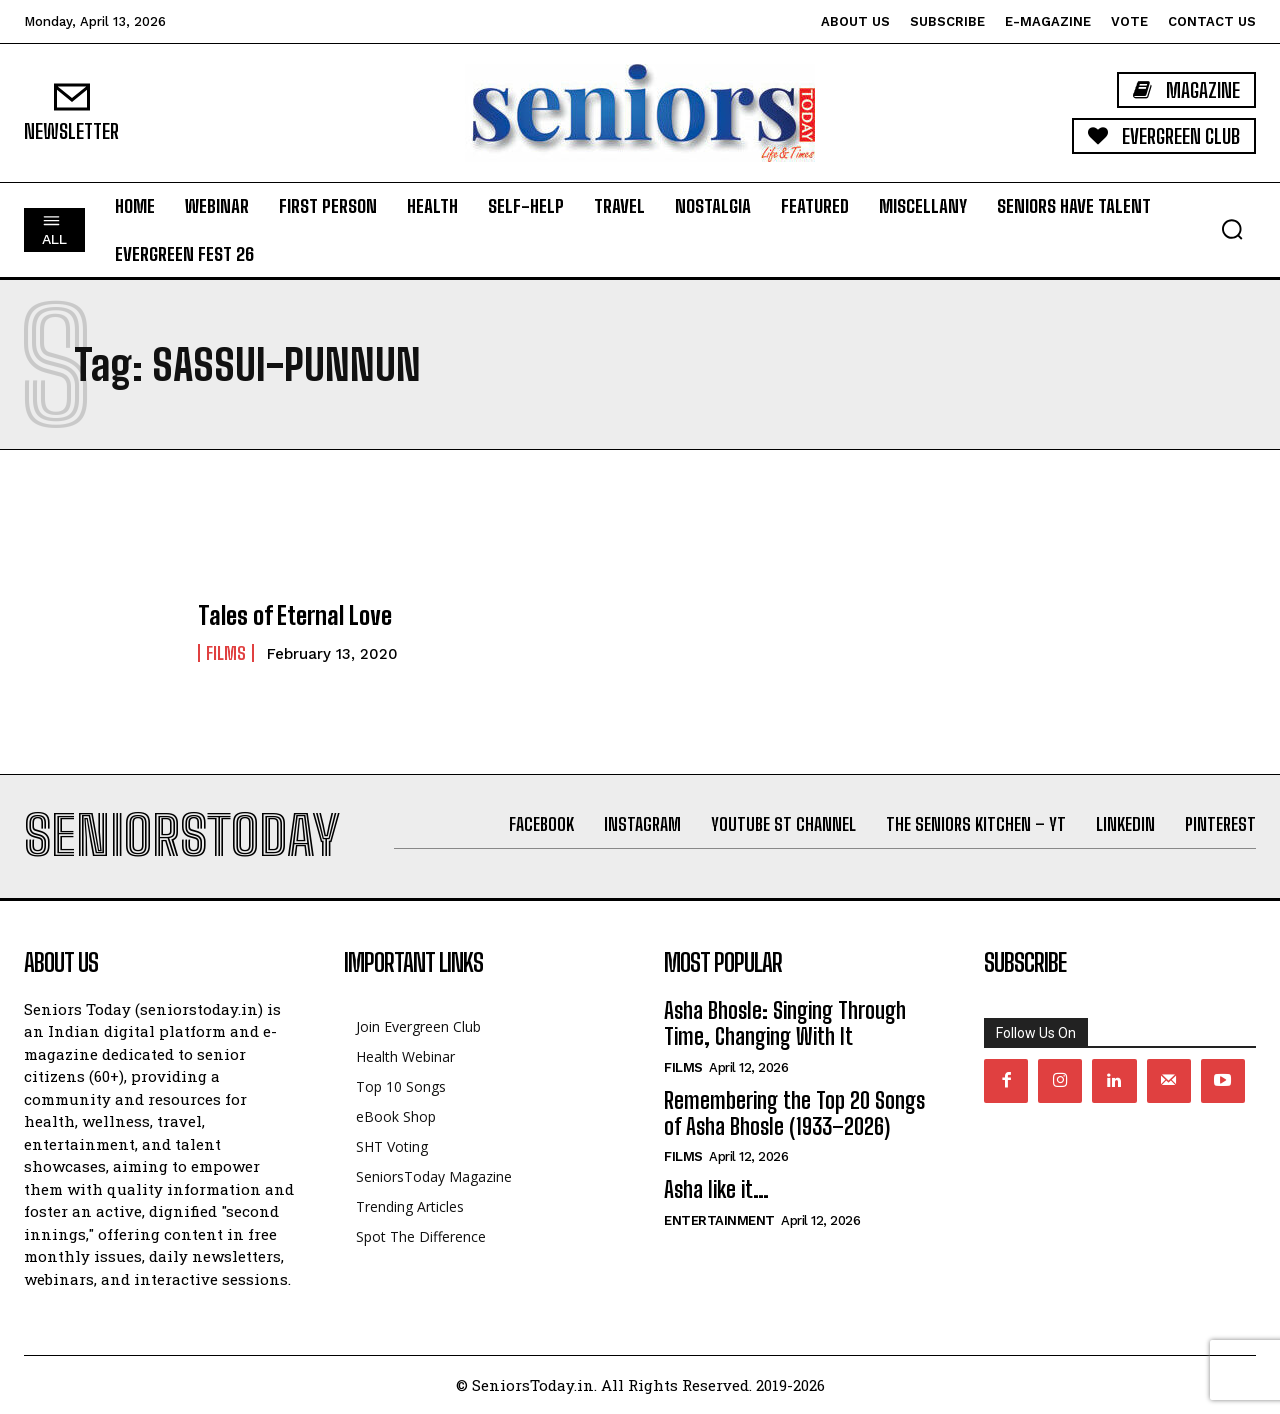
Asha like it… (716, 1189)
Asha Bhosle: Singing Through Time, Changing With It (785, 1023)
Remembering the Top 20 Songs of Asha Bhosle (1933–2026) (794, 1113)
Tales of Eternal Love (295, 615)
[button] (1232, 229)
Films (226, 653)
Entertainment (719, 1220)
